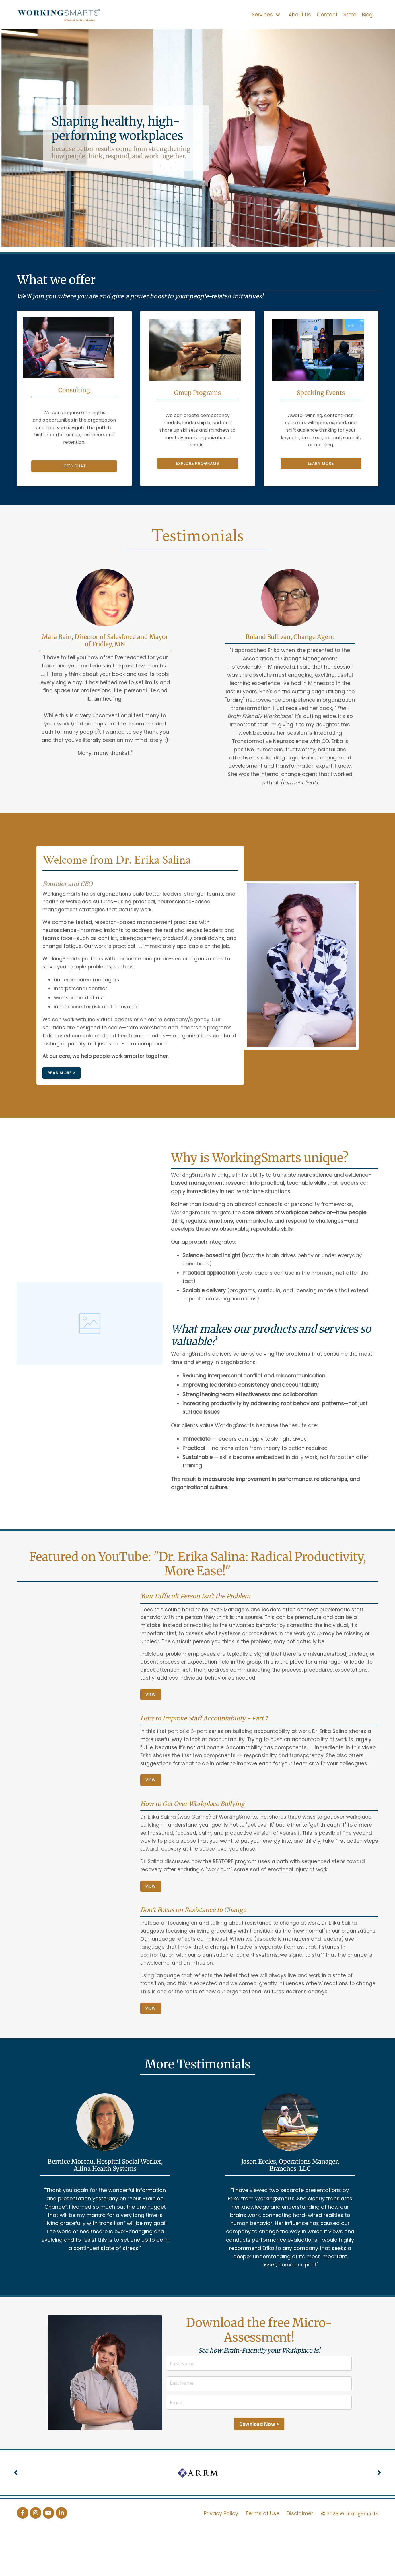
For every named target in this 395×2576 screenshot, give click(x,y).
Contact (325, 14)
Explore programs (197, 463)
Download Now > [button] (259, 2473)
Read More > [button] (64, 1099)
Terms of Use (263, 2561)
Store (349, 14)
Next (379, 2520)
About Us (297, 14)
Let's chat (74, 463)
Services (262, 14)
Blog (367, 14)
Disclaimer (300, 2561)
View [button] (150, 1726)
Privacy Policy (221, 2561)
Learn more (321, 463)
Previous (16, 2520)
